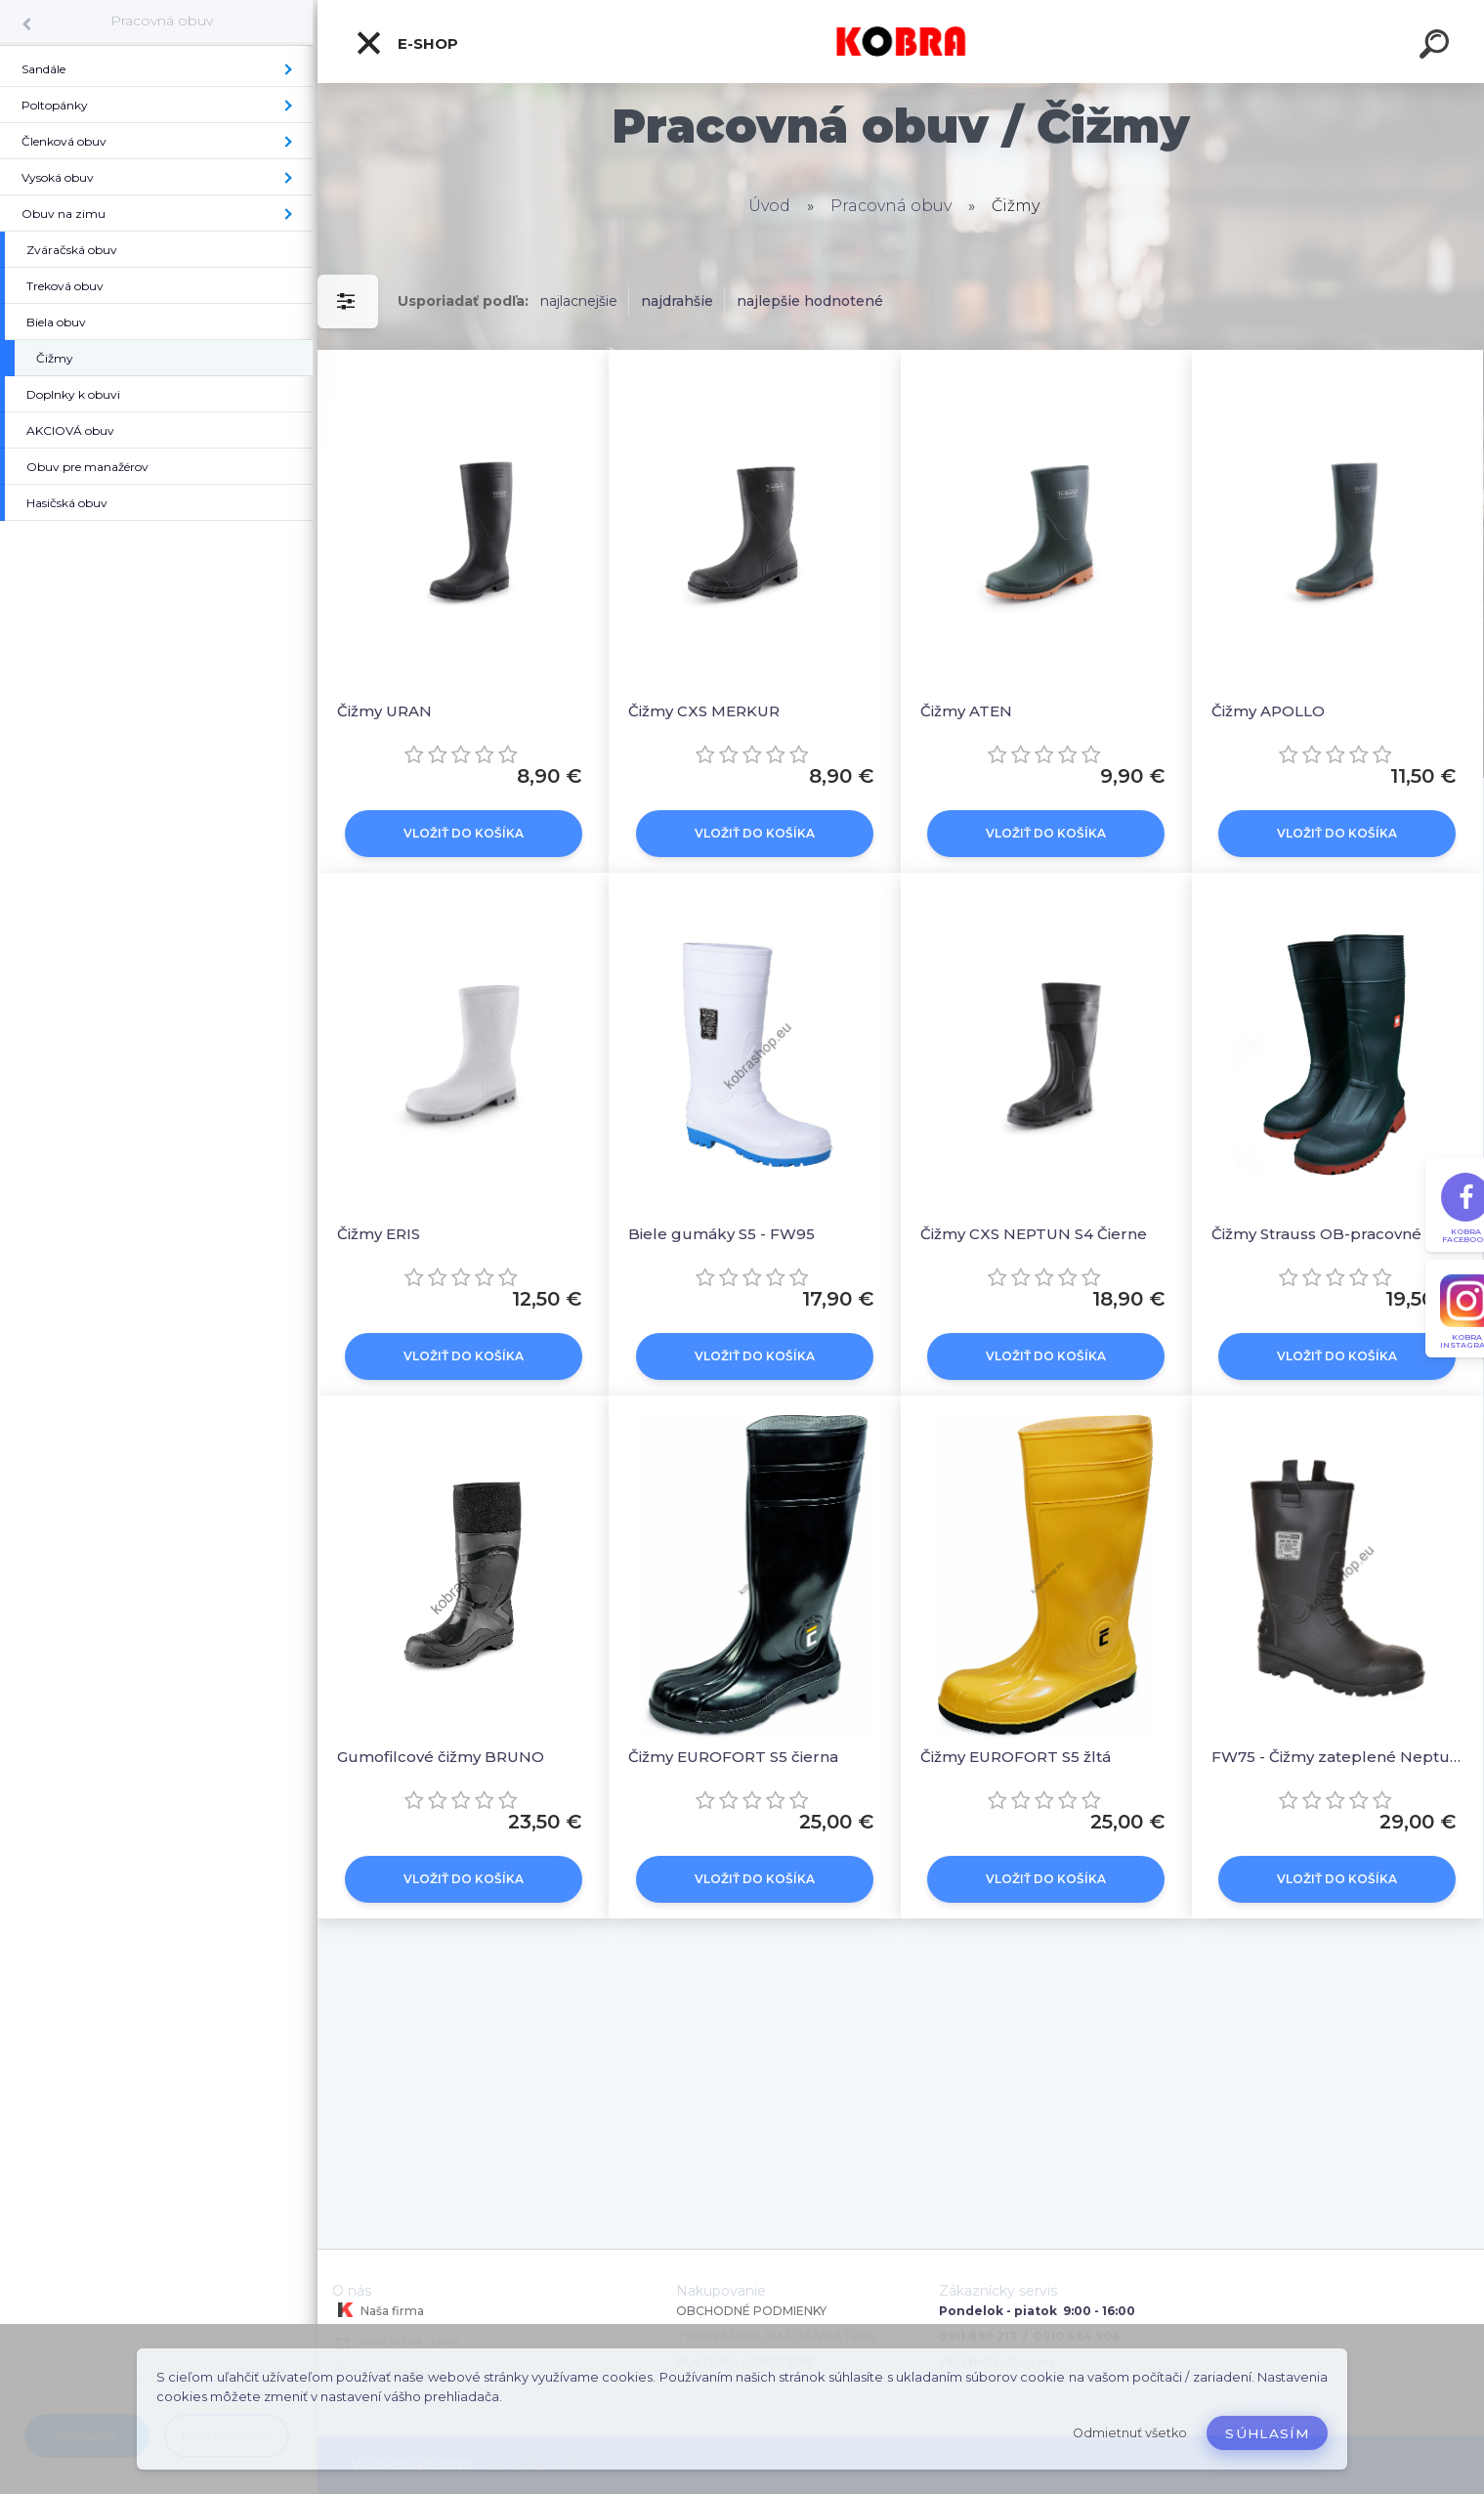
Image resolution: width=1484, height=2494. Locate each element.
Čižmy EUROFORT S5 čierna (733, 1756)
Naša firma (378, 2310)
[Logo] (901, 41)
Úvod (769, 205)
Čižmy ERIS (378, 1234)
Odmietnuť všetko (1130, 2433)
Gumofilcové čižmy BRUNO (440, 1756)
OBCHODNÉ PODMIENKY (751, 2310)
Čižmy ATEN (966, 711)
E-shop (406, 43)
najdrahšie (677, 301)
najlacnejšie (578, 301)
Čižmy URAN (384, 711)
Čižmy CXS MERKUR (704, 711)
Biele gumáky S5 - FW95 (721, 1234)
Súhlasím (1267, 2433)
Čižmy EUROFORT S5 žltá (1015, 1756)
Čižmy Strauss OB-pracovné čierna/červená (1337, 1234)
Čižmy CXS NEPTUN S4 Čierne (1033, 1234)
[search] (1437, 46)
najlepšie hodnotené (810, 301)
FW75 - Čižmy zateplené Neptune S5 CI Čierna (1337, 1756)
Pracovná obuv (161, 20)
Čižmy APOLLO (1268, 711)
